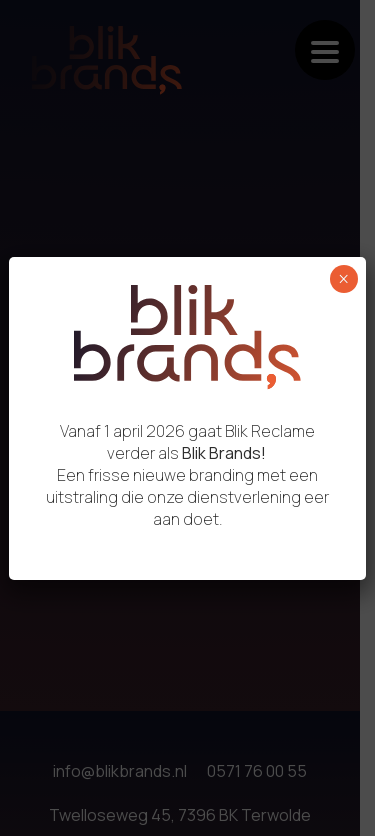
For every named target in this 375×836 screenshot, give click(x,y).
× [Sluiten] (343, 279)
